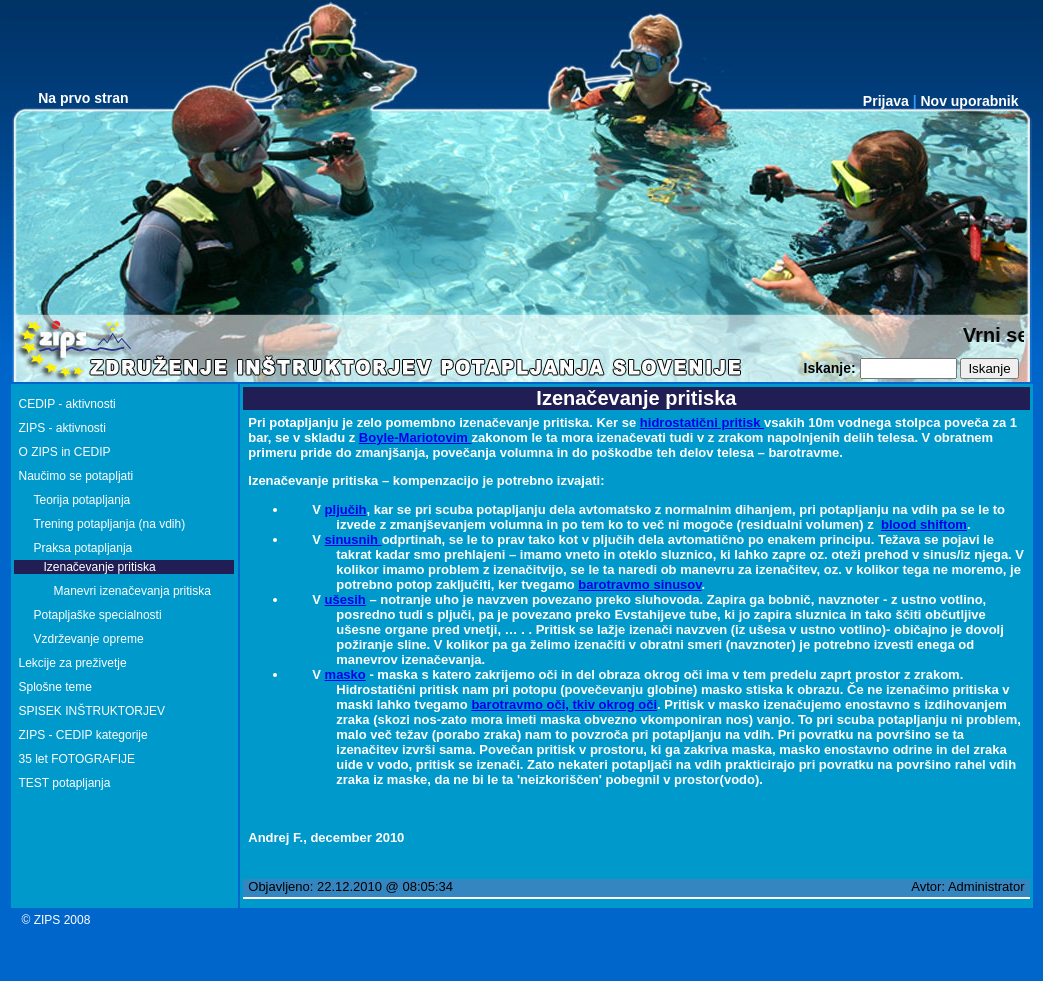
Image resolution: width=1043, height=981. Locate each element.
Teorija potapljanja (82, 500)
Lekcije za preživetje (73, 663)
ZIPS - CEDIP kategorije (83, 735)
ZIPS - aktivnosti (62, 428)
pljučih (346, 509)
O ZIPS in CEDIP (65, 452)
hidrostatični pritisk (702, 422)
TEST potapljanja (65, 783)
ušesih (345, 599)
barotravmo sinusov (639, 584)
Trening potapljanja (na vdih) (110, 524)
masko (345, 674)
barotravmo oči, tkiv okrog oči (564, 704)
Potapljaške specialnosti (98, 615)
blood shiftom (924, 524)
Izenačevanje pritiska (100, 567)
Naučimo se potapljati (76, 476)
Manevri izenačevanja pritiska (132, 591)
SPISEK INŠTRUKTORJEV (92, 711)
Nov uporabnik (969, 101)
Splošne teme (55, 687)
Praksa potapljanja (83, 548)
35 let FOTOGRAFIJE (77, 759)
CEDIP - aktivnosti (67, 404)
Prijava (886, 101)
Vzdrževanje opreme (89, 639)
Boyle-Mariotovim (415, 437)
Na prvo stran (83, 98)
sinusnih (353, 539)
